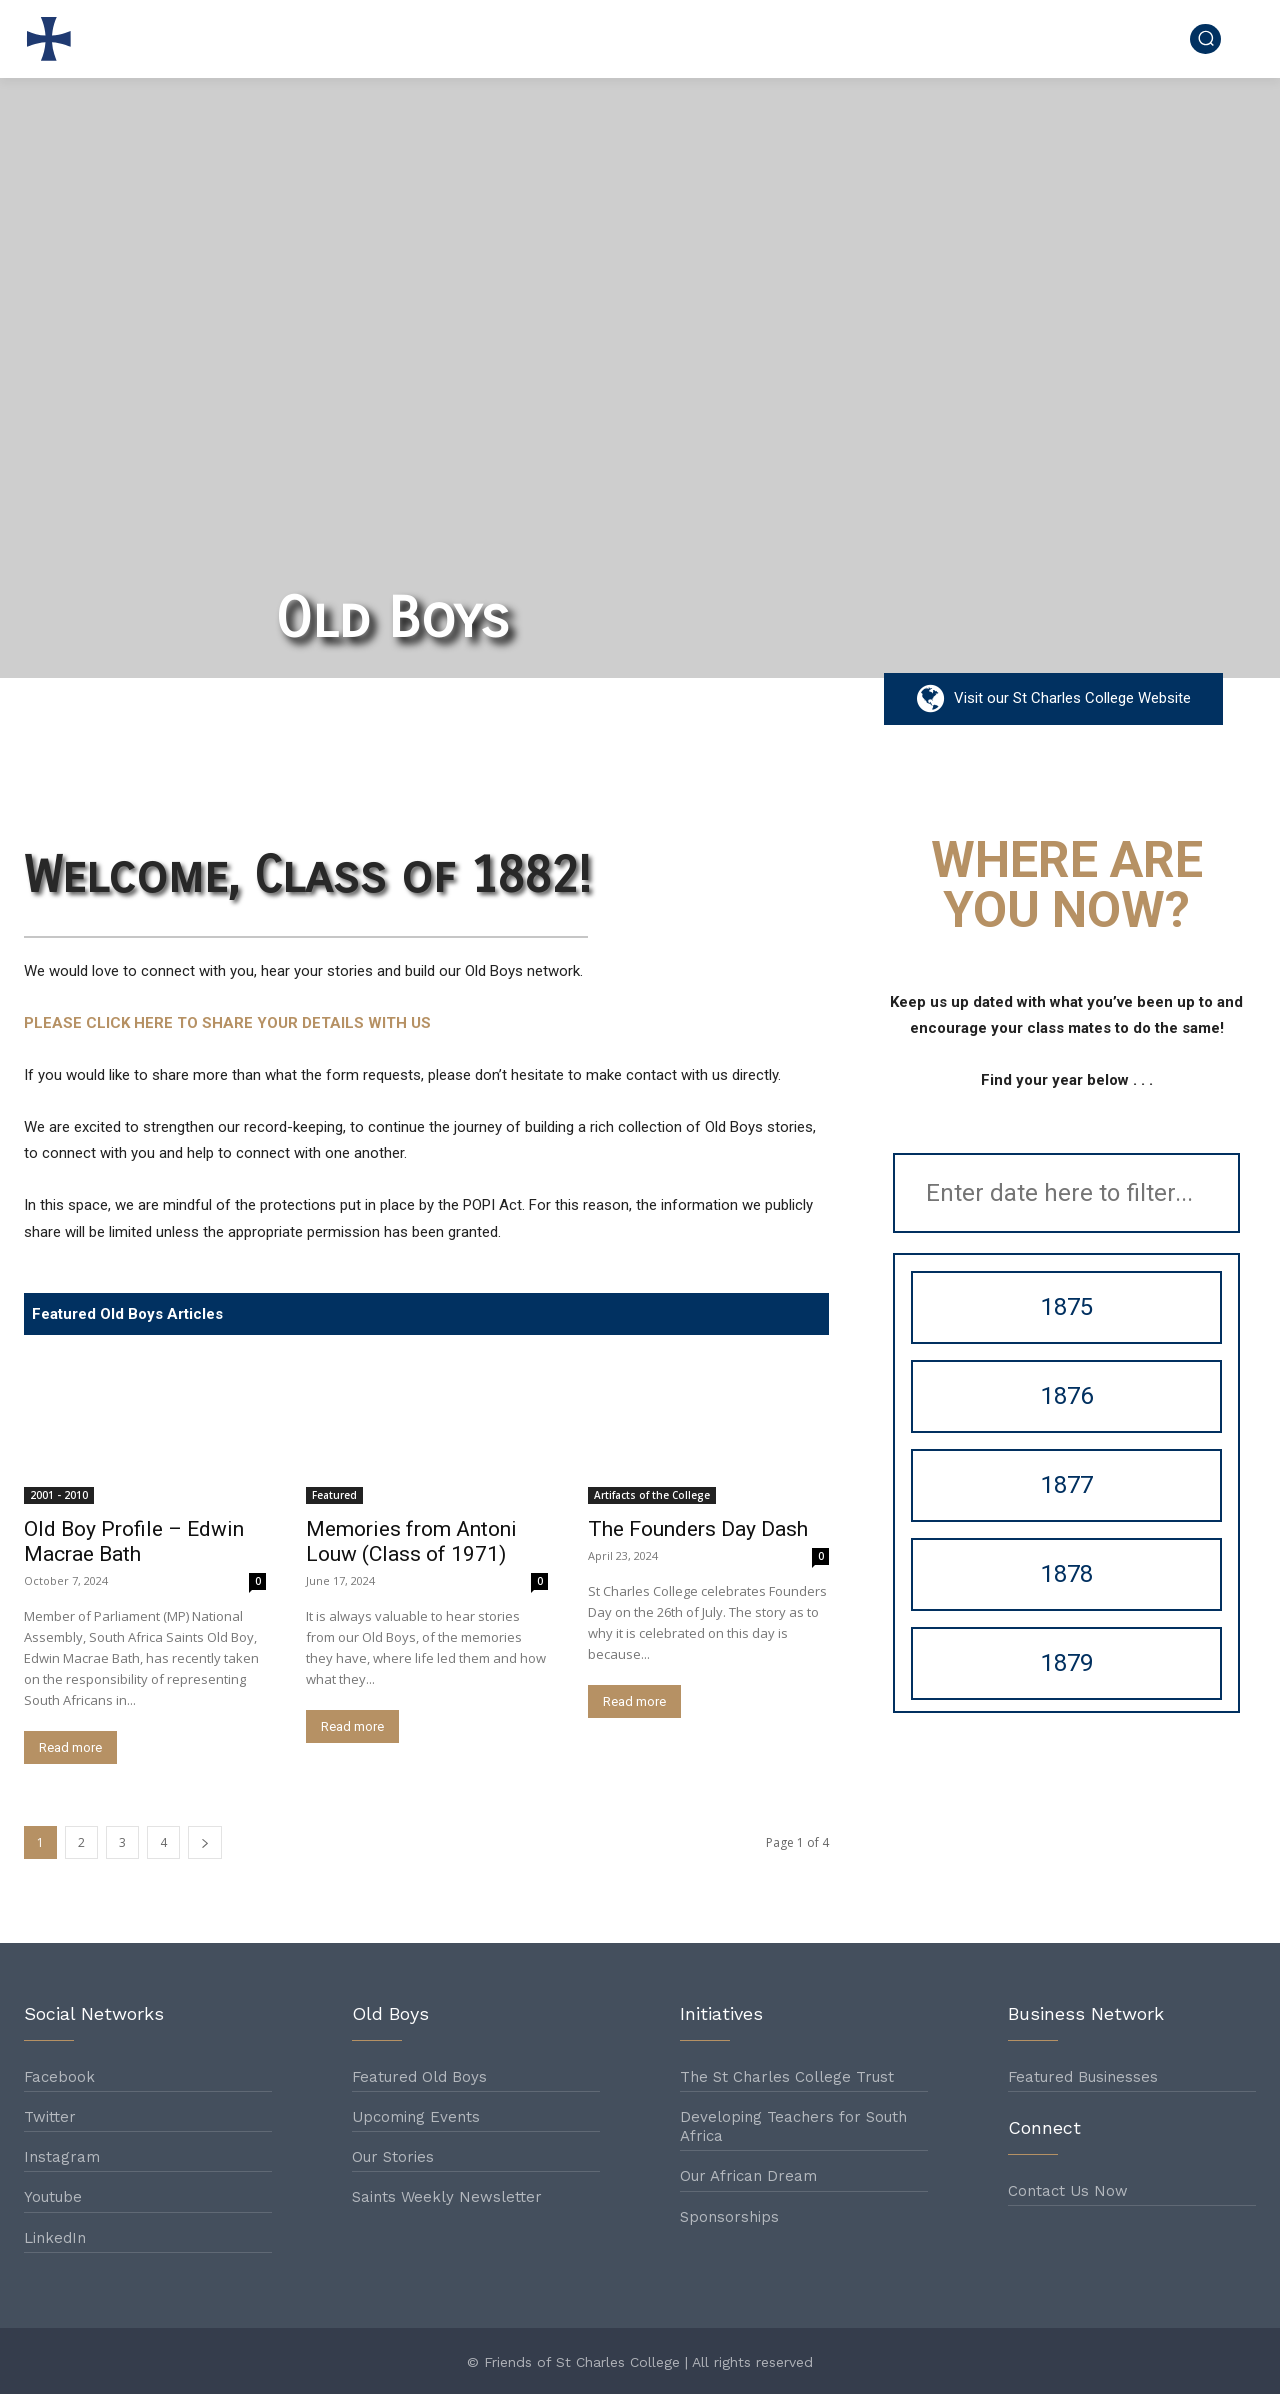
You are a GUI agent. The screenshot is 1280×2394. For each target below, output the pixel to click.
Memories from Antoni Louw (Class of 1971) (411, 1541)
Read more (70, 1747)
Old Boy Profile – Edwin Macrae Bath (134, 1541)
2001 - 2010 (59, 1495)
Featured (334, 1495)
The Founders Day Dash (698, 1529)
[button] (1205, 38)
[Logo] (54, 39)
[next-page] (205, 1842)
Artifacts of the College (652, 1495)
